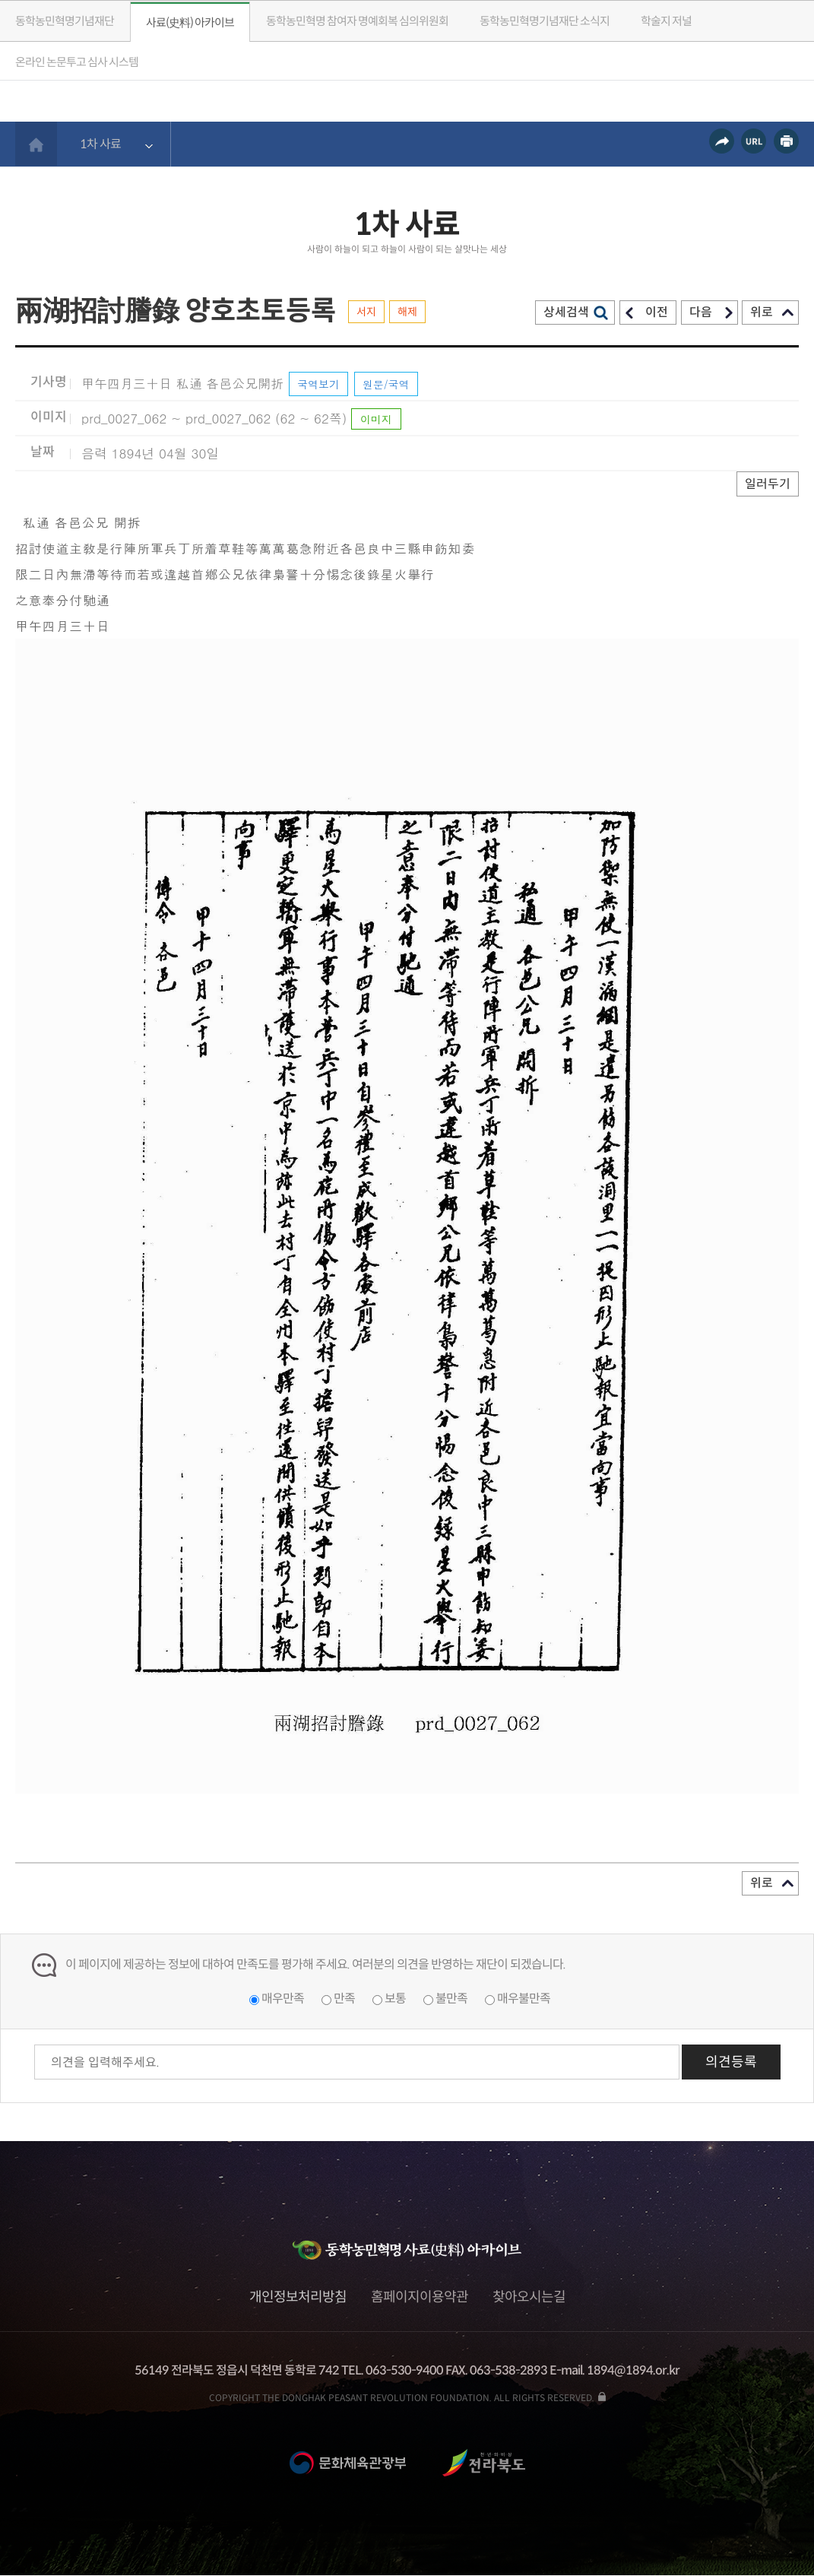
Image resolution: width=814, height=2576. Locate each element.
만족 (344, 1999)
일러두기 (767, 484)
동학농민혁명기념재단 (64, 21)
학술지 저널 (666, 21)
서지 (366, 312)
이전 (656, 312)
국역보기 (318, 384)
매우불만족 (523, 1999)
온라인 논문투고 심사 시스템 (76, 62)
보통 (395, 1999)
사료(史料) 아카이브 (190, 22)
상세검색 (566, 312)
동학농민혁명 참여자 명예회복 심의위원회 (357, 21)
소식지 (545, 21)
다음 (700, 312)
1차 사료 (100, 144)
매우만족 (282, 1999)
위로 (761, 312)
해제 (407, 312)
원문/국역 (386, 384)
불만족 (451, 1999)
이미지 (376, 419)
